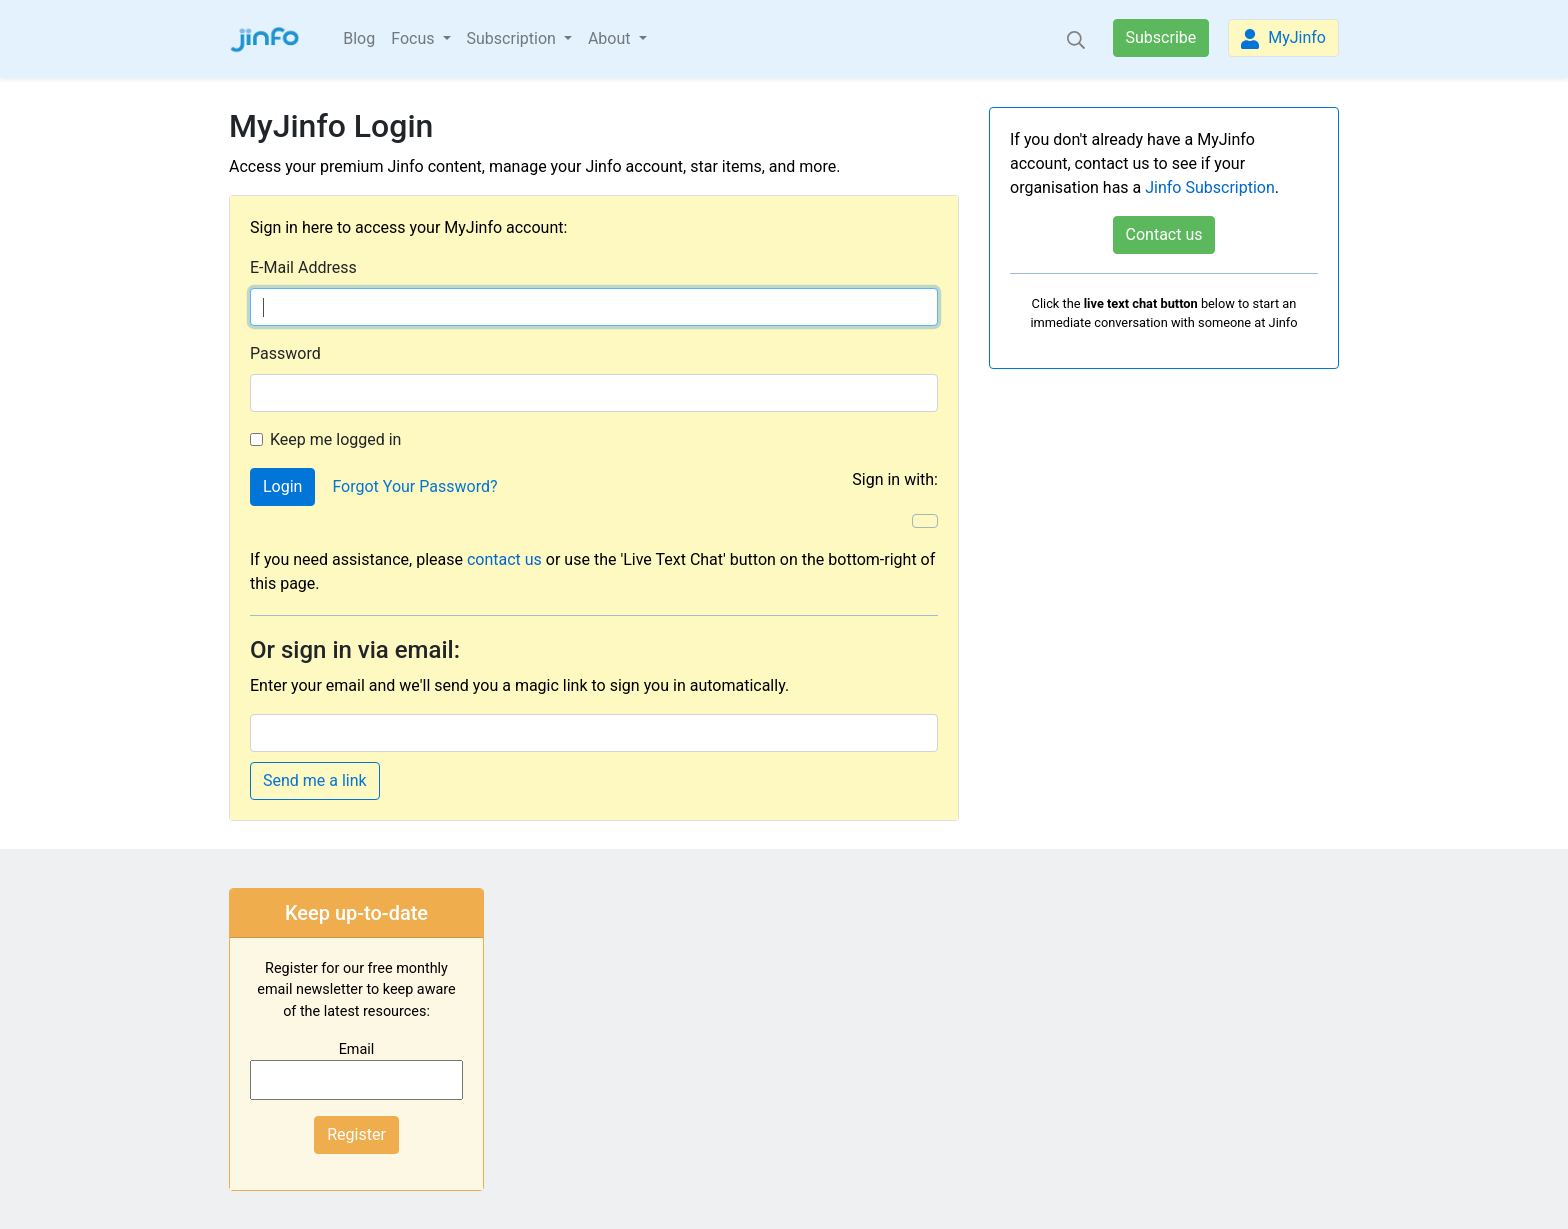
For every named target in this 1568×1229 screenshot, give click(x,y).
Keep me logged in (335, 439)
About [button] (611, 38)
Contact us (1164, 234)
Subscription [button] (513, 38)
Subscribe (1161, 37)
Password (285, 353)
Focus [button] (414, 38)
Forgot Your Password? (414, 486)
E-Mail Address (303, 267)
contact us (504, 559)
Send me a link (315, 780)
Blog (359, 38)
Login (282, 486)
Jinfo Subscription (1210, 187)
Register (356, 1134)
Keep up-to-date (356, 913)
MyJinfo (1283, 38)
